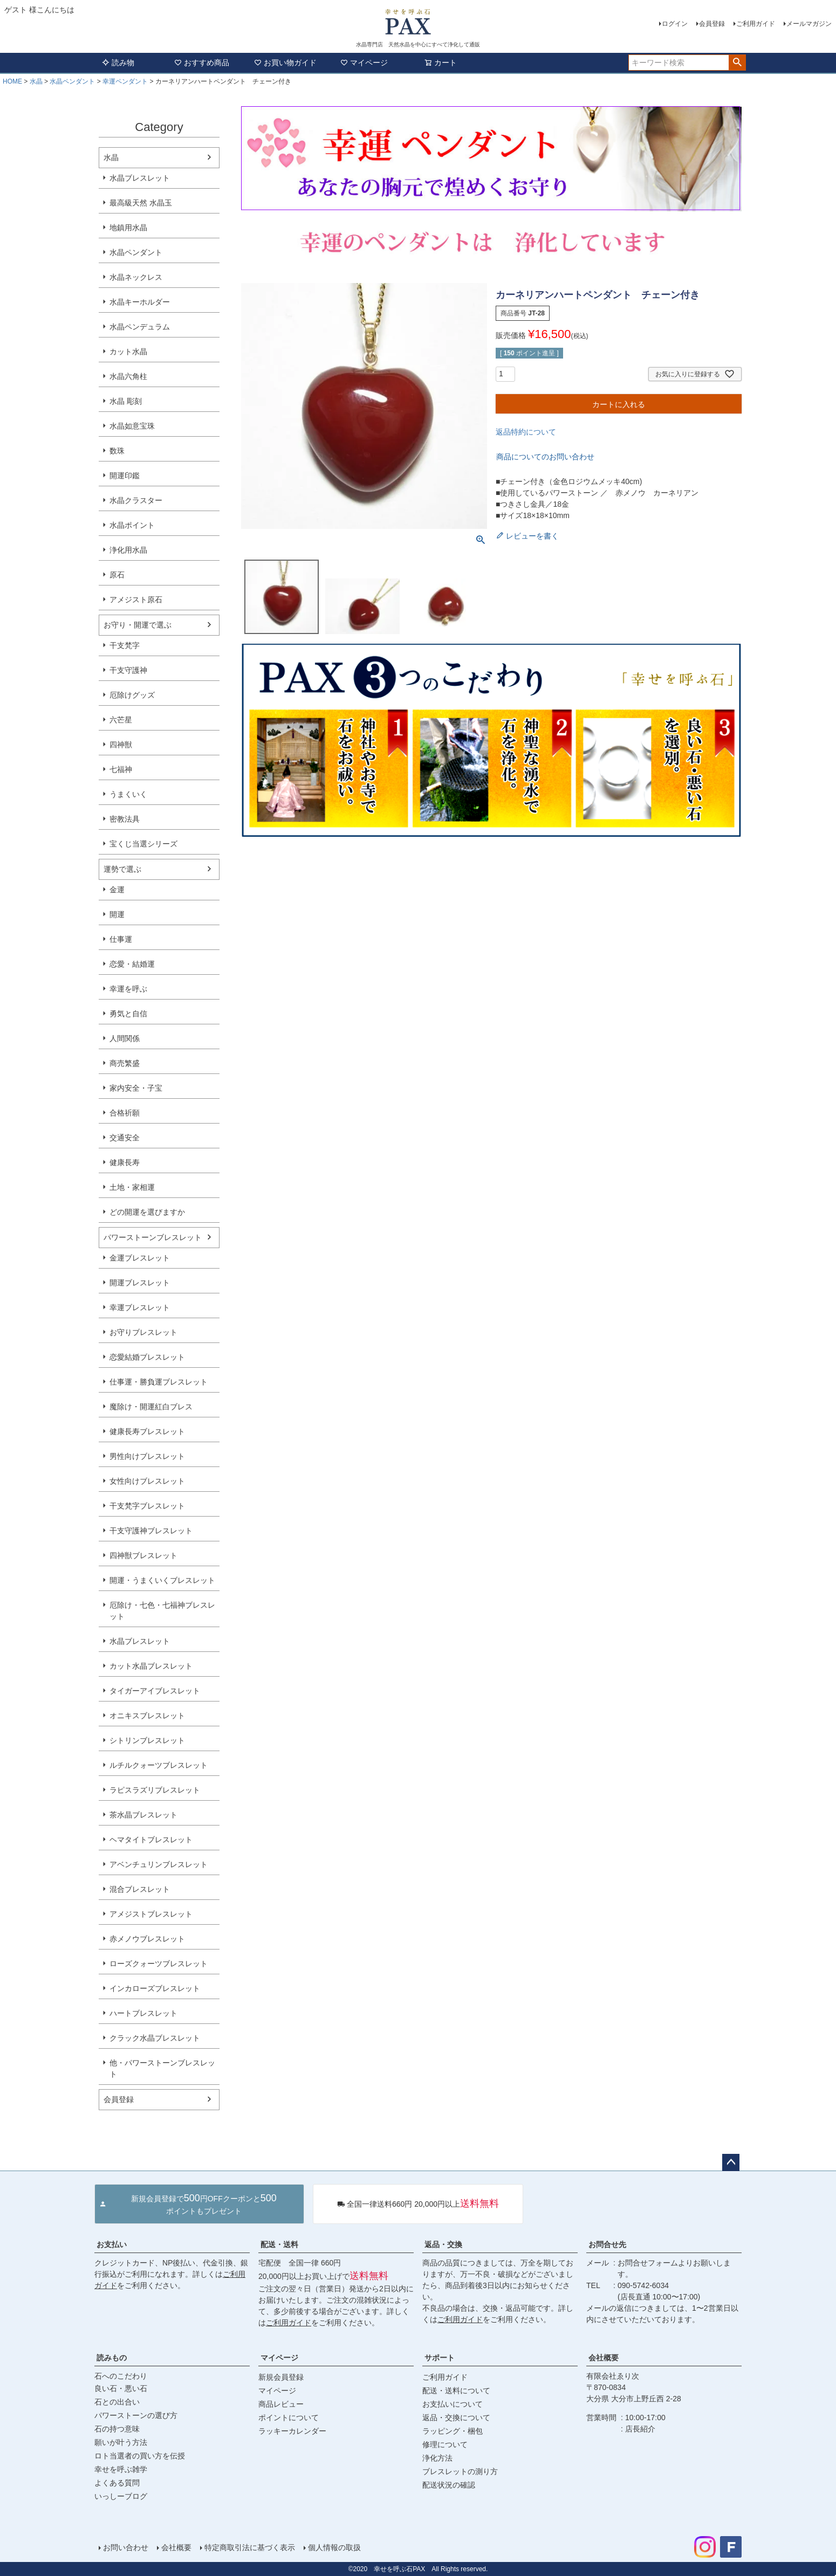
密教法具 (124, 819)
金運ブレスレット (139, 1257)
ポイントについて (288, 2417)
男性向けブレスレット (147, 1456)
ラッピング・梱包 (452, 2431)
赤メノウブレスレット (147, 1938)
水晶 (36, 81)
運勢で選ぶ (122, 869)
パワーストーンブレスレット (153, 1237)
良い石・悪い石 (120, 2388)
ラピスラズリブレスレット (154, 1790)
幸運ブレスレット (139, 1307)
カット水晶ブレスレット (151, 1666)
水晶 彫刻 (125, 401)
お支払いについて (452, 2404)
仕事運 (120, 939)
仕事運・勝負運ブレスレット (158, 1381)
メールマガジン (809, 23)
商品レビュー (281, 2404)
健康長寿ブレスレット (147, 1431)
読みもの (112, 2357)
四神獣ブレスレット (143, 1555)
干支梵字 (124, 645)
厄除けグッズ (132, 695)
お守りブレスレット (143, 1332)
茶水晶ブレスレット (143, 1814)
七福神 (120, 769)
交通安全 (124, 1137)
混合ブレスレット (139, 1889)
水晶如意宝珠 (132, 426)
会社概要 (603, 2357)
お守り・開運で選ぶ (138, 625)
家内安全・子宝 (135, 1088)
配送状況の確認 (448, 2485)
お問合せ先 (607, 2244)
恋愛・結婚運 (132, 964)
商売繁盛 (124, 1063)
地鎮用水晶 (128, 227)
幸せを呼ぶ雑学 (120, 2469)
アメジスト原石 (135, 599)
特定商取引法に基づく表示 (249, 2547)
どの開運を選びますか (147, 1212)
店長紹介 (640, 2429)
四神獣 (120, 744)
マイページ (364, 62)
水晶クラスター (135, 500)
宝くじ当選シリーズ (143, 843)
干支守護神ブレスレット (151, 1530)
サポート (439, 2357)
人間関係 (124, 1038)
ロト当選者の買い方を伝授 (139, 2455)
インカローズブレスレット (154, 1988)
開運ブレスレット (139, 1282)
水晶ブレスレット (139, 178)
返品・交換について (456, 2417)
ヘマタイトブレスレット (151, 1839)
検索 (737, 62)
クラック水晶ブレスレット (154, 2038)
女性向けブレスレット (147, 1481)
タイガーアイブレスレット (154, 1690)
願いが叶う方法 (120, 2442)
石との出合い (117, 2402)
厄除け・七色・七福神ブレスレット (162, 1611)
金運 (117, 889)
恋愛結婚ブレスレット (147, 1357)
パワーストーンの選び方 (135, 2415)
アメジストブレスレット (151, 1914)
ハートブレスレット (143, 2013)
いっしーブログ (120, 2496)
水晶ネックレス (135, 277)
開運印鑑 (124, 475)
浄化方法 (437, 2458)
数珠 (117, 450)
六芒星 (120, 719)
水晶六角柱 (128, 376)
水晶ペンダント (72, 81)
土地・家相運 (132, 1187)
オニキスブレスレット (147, 1715)
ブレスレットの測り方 (460, 2471)
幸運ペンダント (125, 81)
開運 (117, 914)
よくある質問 (117, 2482)
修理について (445, 2444)
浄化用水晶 (128, 550)
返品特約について (526, 432)
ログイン (675, 23)
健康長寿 (124, 1162)
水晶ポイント (132, 525)
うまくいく (128, 794)
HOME (12, 81)
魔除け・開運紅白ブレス (151, 1406)
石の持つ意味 (117, 2429)
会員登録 (712, 23)
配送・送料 (279, 2244)
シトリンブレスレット (147, 1740)
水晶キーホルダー (139, 302)
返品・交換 (443, 2244)
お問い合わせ (125, 2547)
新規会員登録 (281, 2377)
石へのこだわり (120, 2376)
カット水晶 (128, 351)
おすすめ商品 (201, 62)
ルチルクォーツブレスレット (158, 1765)
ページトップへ (730, 2162)
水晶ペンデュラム (139, 326)
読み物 (118, 62)
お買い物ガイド (285, 62)
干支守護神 (128, 670)
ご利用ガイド (755, 23)
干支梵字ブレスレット (147, 1505)
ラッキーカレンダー (292, 2431)
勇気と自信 (128, 1013)
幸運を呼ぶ (128, 988)
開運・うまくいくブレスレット (162, 1580)
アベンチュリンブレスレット (158, 1864)
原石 (117, 574)
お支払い (112, 2244)
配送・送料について (456, 2390)
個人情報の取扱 (334, 2547)
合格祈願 (124, 1112)
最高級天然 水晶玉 (140, 202)
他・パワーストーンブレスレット (162, 2068)
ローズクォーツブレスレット (158, 1963)
